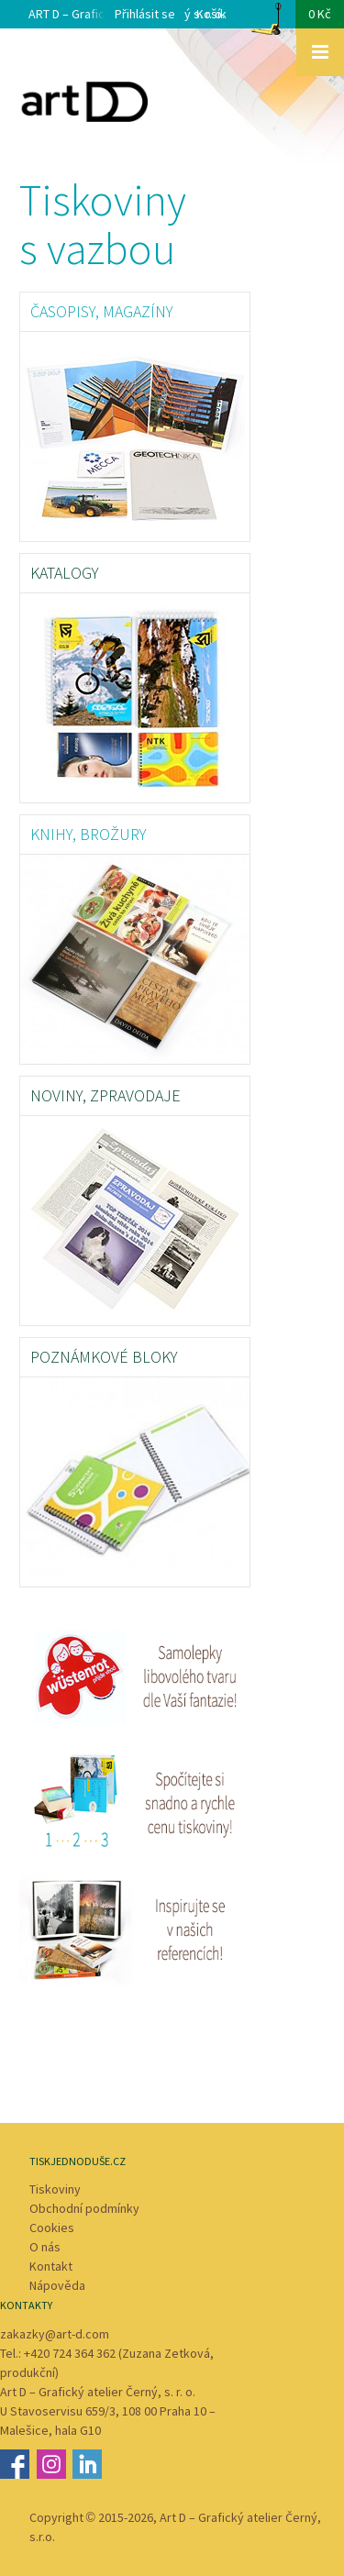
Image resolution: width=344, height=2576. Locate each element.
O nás (45, 2247)
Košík (270, 19)
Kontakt (50, 2266)
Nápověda (57, 2285)
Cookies (51, 2227)
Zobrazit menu (320, 52)
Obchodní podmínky (84, 2208)
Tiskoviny (55, 2189)
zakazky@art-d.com (54, 2334)
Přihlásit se (145, 14)
